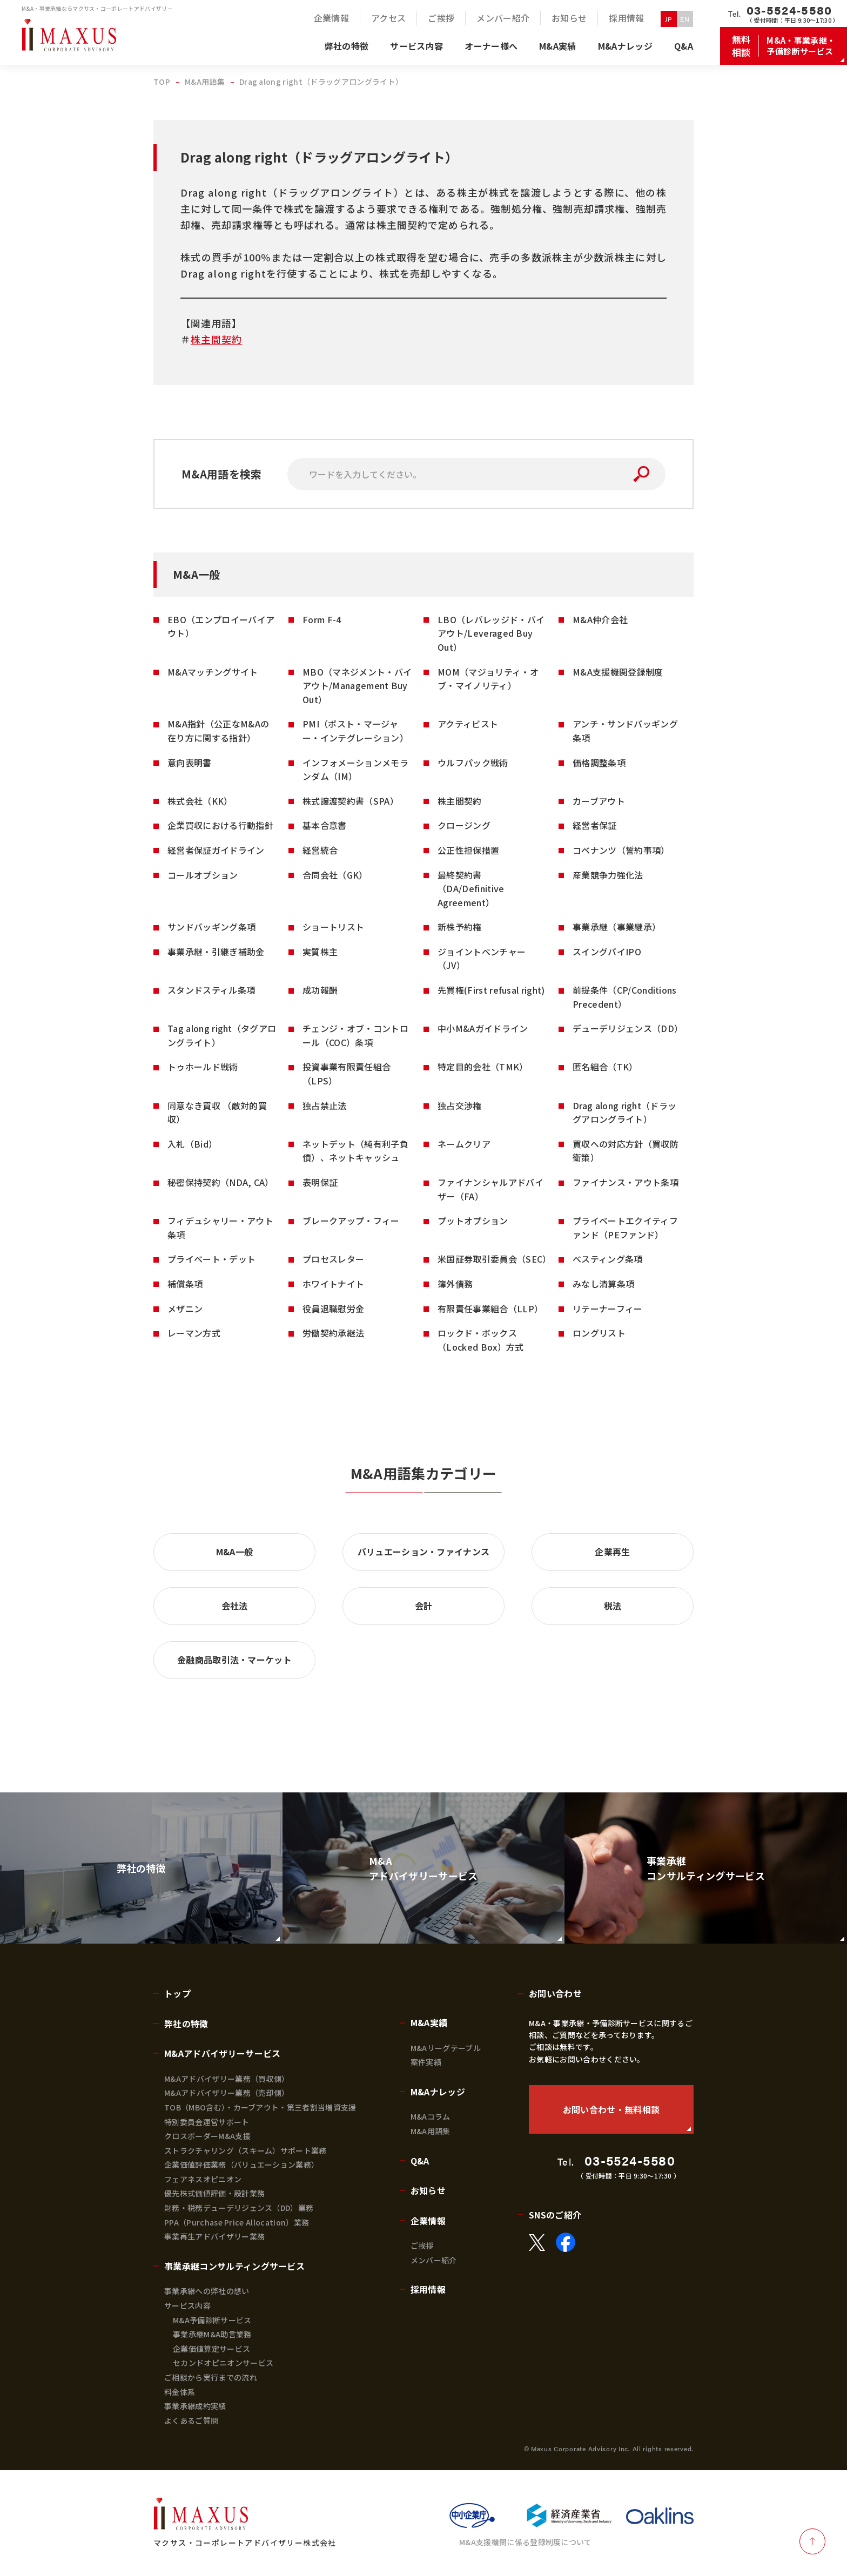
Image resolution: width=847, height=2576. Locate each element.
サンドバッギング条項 (211, 926)
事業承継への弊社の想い (207, 2290)
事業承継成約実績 (195, 2405)
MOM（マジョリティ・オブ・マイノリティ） (488, 678)
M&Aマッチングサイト (212, 671)
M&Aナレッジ (438, 2091)
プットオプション (473, 1220)
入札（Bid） (192, 1143)
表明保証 (320, 1182)
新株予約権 (460, 926)
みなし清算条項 (603, 1283)
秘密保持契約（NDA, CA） (220, 1182)
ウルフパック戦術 (473, 762)
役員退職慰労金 (333, 1308)
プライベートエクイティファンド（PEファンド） (625, 1227)
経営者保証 (595, 825)
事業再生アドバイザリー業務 (214, 2236)
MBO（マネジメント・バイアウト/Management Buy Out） (357, 685)
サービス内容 (187, 2305)
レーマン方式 (193, 1332)
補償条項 (185, 1283)
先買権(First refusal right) (491, 989)
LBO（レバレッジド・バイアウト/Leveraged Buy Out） (491, 633)
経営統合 (320, 850)
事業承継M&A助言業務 (212, 2334)
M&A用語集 (431, 2131)
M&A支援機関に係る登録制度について (525, 2542)
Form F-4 (321, 619)
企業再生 (612, 1551)
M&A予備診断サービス (212, 2320)
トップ (177, 1993)
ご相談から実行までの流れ (210, 2377)
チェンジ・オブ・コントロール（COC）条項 (355, 1035)
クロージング (464, 825)
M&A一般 (234, 1551)
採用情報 (428, 2289)
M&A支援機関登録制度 (618, 671)
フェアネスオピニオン (202, 2179)
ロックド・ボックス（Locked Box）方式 (480, 1339)
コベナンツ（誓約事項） (621, 850)
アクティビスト (468, 723)
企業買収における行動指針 (220, 825)
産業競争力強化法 (608, 874)
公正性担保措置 (468, 850)
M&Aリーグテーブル (446, 2047)
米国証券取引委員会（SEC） (494, 1258)
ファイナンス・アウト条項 (625, 1182)
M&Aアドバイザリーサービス (222, 2053)
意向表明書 (189, 762)
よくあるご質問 (191, 2420)
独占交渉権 (460, 1105)
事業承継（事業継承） (617, 926)
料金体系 (179, 2391)
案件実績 (426, 2061)
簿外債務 (455, 1283)
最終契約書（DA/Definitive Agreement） (471, 888)
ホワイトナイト (333, 1283)
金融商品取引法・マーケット (234, 1659)
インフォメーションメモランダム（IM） (355, 769)
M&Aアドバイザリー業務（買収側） (226, 2078)
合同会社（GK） (335, 874)
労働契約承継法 (333, 1332)
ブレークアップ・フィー (351, 1220)
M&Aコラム (431, 2116)
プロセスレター (333, 1258)
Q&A (420, 2160)
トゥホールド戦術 (202, 1066)
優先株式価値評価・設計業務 (214, 2193)
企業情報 (428, 2220)
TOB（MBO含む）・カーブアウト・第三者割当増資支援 (260, 2107)
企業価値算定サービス (211, 2348)
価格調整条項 (599, 762)
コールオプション (202, 874)
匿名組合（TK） (605, 1066)
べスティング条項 (608, 1258)
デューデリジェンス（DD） (628, 1028)
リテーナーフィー (608, 1308)
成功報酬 (320, 989)
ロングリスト (599, 1332)
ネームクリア (464, 1143)
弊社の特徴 (186, 2023)
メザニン (185, 1308)
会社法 (234, 1605)
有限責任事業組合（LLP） (490, 1308)
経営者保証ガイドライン (216, 850)
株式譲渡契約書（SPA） (350, 800)
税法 (613, 1605)
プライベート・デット (211, 1258)
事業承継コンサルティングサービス (234, 2266)
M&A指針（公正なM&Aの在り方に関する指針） (218, 730)
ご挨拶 (422, 2245)
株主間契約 (216, 339)
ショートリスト (333, 926)
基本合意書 (324, 825)
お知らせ (428, 2190)
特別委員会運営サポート (207, 2121)
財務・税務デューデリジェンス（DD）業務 (238, 2207)
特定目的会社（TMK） (483, 1066)
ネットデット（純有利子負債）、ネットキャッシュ (355, 1150)
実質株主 (320, 951)
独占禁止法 (324, 1105)
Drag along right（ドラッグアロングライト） (624, 1112)
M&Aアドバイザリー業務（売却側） (226, 2092)
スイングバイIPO (607, 951)
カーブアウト (599, 800)
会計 (424, 1605)
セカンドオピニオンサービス (223, 2362)
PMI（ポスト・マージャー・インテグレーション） (355, 730)
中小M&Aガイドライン (483, 1028)
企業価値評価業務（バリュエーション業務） (241, 2164)
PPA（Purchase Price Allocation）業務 (236, 2222)
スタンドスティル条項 (211, 989)
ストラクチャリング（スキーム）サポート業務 (245, 2150)
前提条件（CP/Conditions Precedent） (625, 996)
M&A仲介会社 (600, 619)
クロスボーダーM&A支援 (207, 2135)
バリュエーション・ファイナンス (424, 1551)
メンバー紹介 (434, 2260)
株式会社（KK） (200, 800)
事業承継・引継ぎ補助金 (216, 951)
